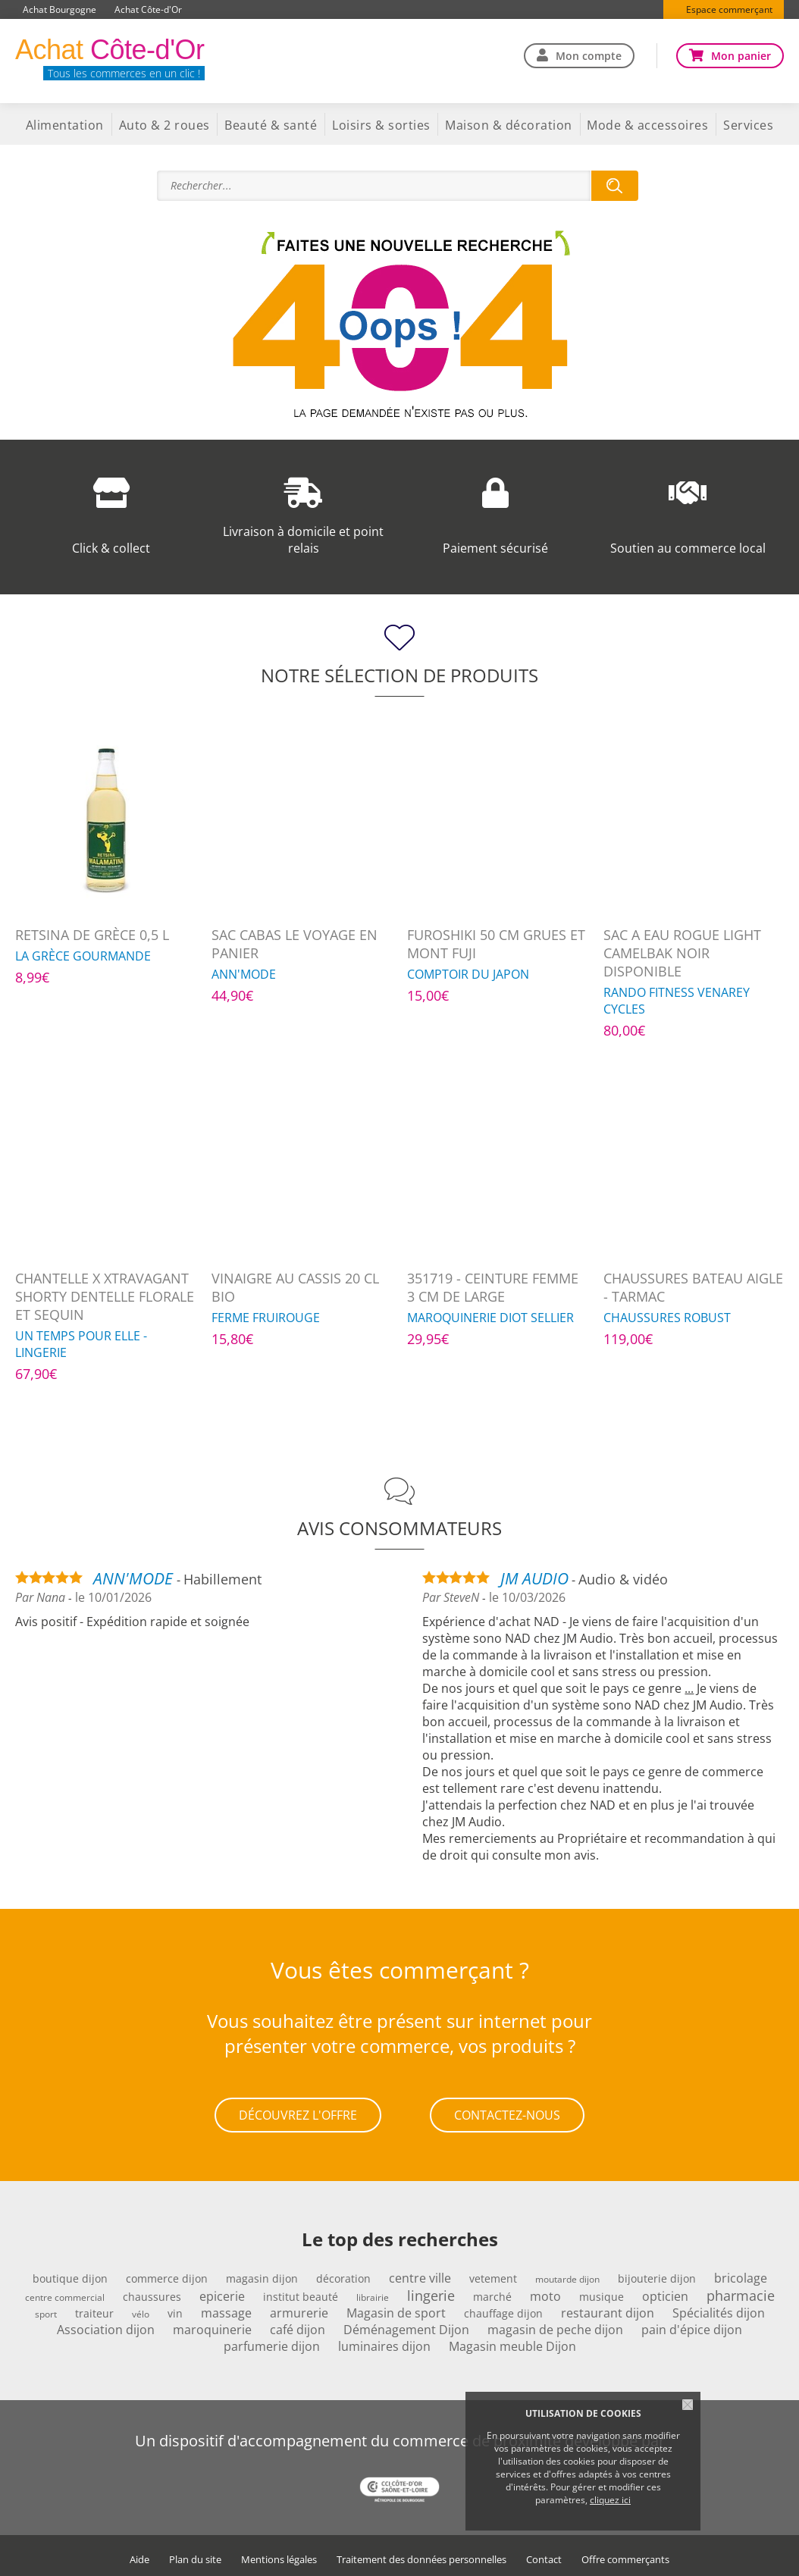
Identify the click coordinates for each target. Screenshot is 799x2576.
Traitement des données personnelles (421, 2553)
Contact (544, 2553)
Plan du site (195, 2553)
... (689, 1688)
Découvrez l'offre (298, 2112)
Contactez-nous (507, 2112)
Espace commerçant (729, 9)
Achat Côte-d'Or (148, 9)
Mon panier (741, 56)
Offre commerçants (625, 2553)
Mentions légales (279, 2553)
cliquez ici (610, 2499)
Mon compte (589, 56)
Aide (139, 2553)
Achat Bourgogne (59, 9)
